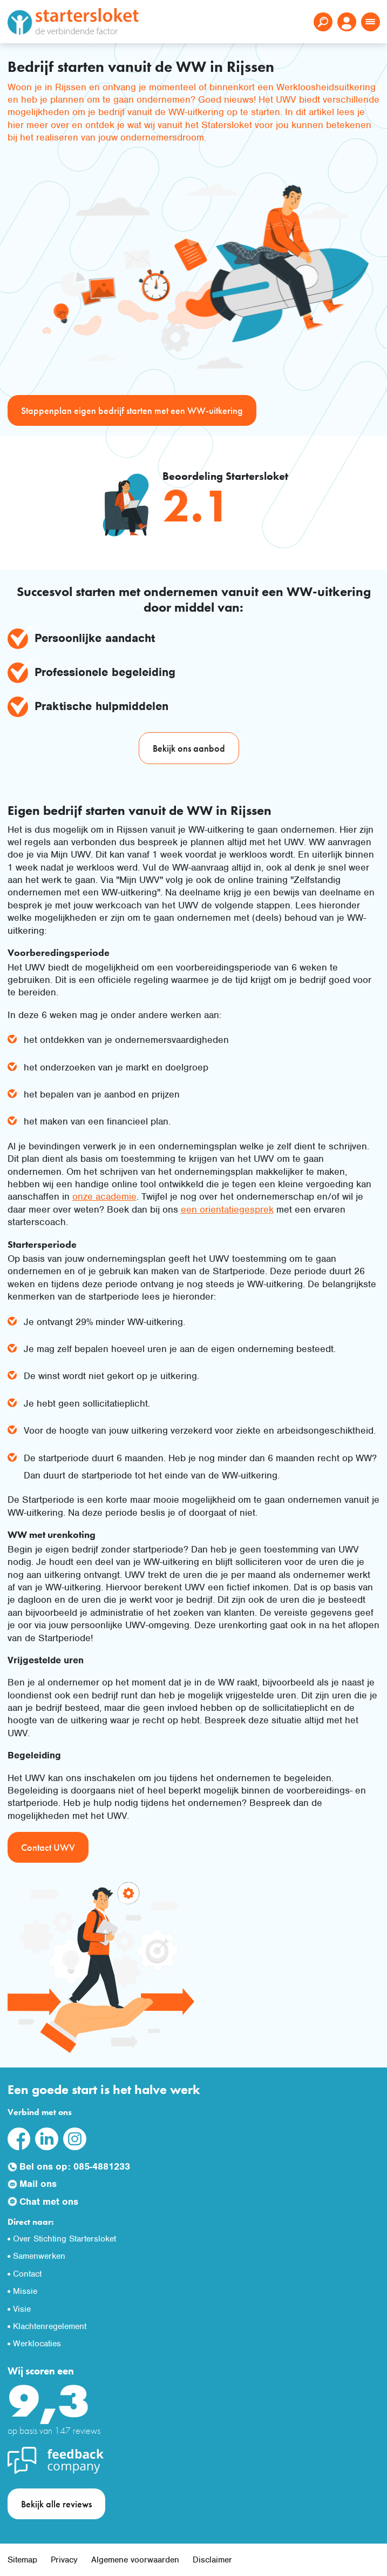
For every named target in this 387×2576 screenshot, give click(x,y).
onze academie (104, 1196)
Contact (27, 2274)
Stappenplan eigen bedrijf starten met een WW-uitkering (132, 410)
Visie (22, 2309)
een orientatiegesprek (227, 1209)
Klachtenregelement (49, 2326)
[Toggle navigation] (370, 21)
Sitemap (22, 2559)
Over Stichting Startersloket (64, 2238)
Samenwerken (39, 2256)
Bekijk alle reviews (56, 2504)
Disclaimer (212, 2559)
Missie (25, 2291)
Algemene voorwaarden (135, 2559)
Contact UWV (48, 1847)
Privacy (64, 2559)
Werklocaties (37, 2343)
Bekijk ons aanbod (189, 748)
